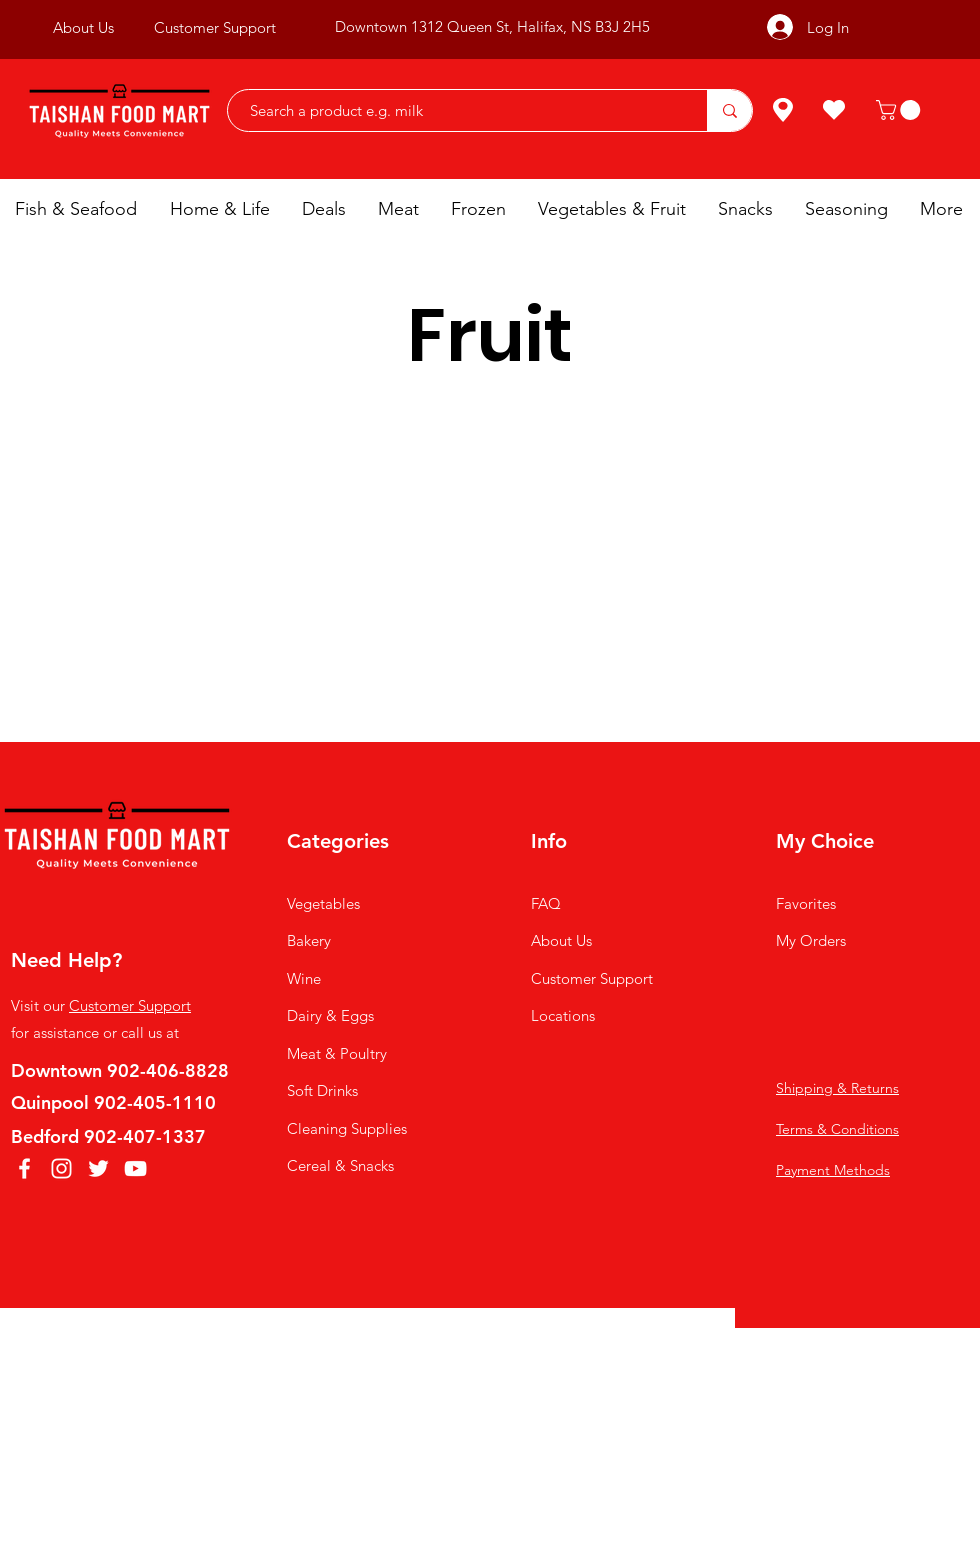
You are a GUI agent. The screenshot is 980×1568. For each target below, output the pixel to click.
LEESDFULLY (653, 1361)
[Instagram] (61, 1168)
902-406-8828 (168, 1070)
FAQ (546, 903)
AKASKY (496, 1361)
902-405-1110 (155, 1102)
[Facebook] (24, 1168)
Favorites (806, 903)
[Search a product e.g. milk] (457, 110)
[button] (900, 110)
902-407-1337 (145, 1136)
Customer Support (130, 1005)
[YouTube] (135, 1168)
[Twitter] (98, 1168)
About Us (561, 940)
